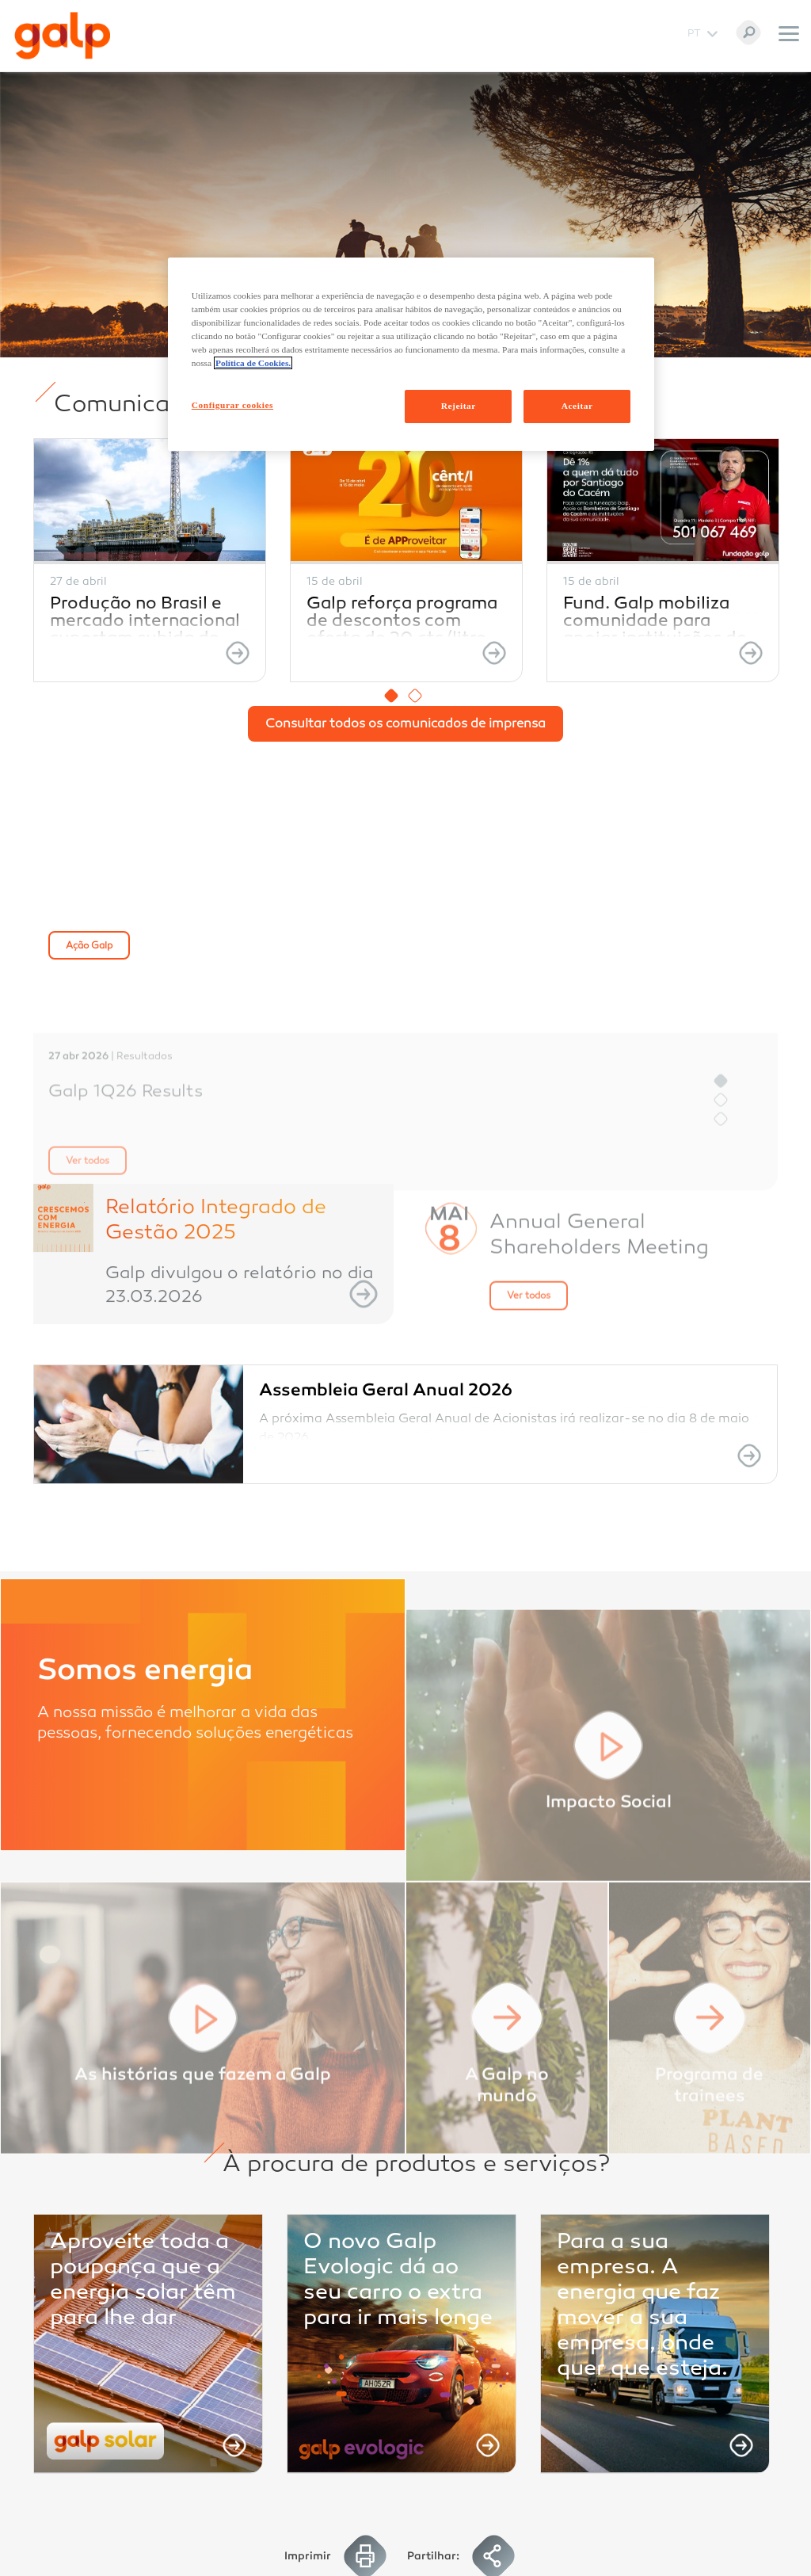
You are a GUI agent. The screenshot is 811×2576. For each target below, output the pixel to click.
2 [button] (415, 696)
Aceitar (577, 405)
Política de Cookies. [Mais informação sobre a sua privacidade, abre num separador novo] (253, 363)
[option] (149, 560)
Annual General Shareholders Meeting (599, 1296)
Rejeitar (458, 405)
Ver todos (528, 1356)
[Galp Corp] (62, 35)
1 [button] (391, 696)
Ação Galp (89, 946)
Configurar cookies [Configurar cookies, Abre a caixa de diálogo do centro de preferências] (232, 405)
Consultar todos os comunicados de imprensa (405, 724)
